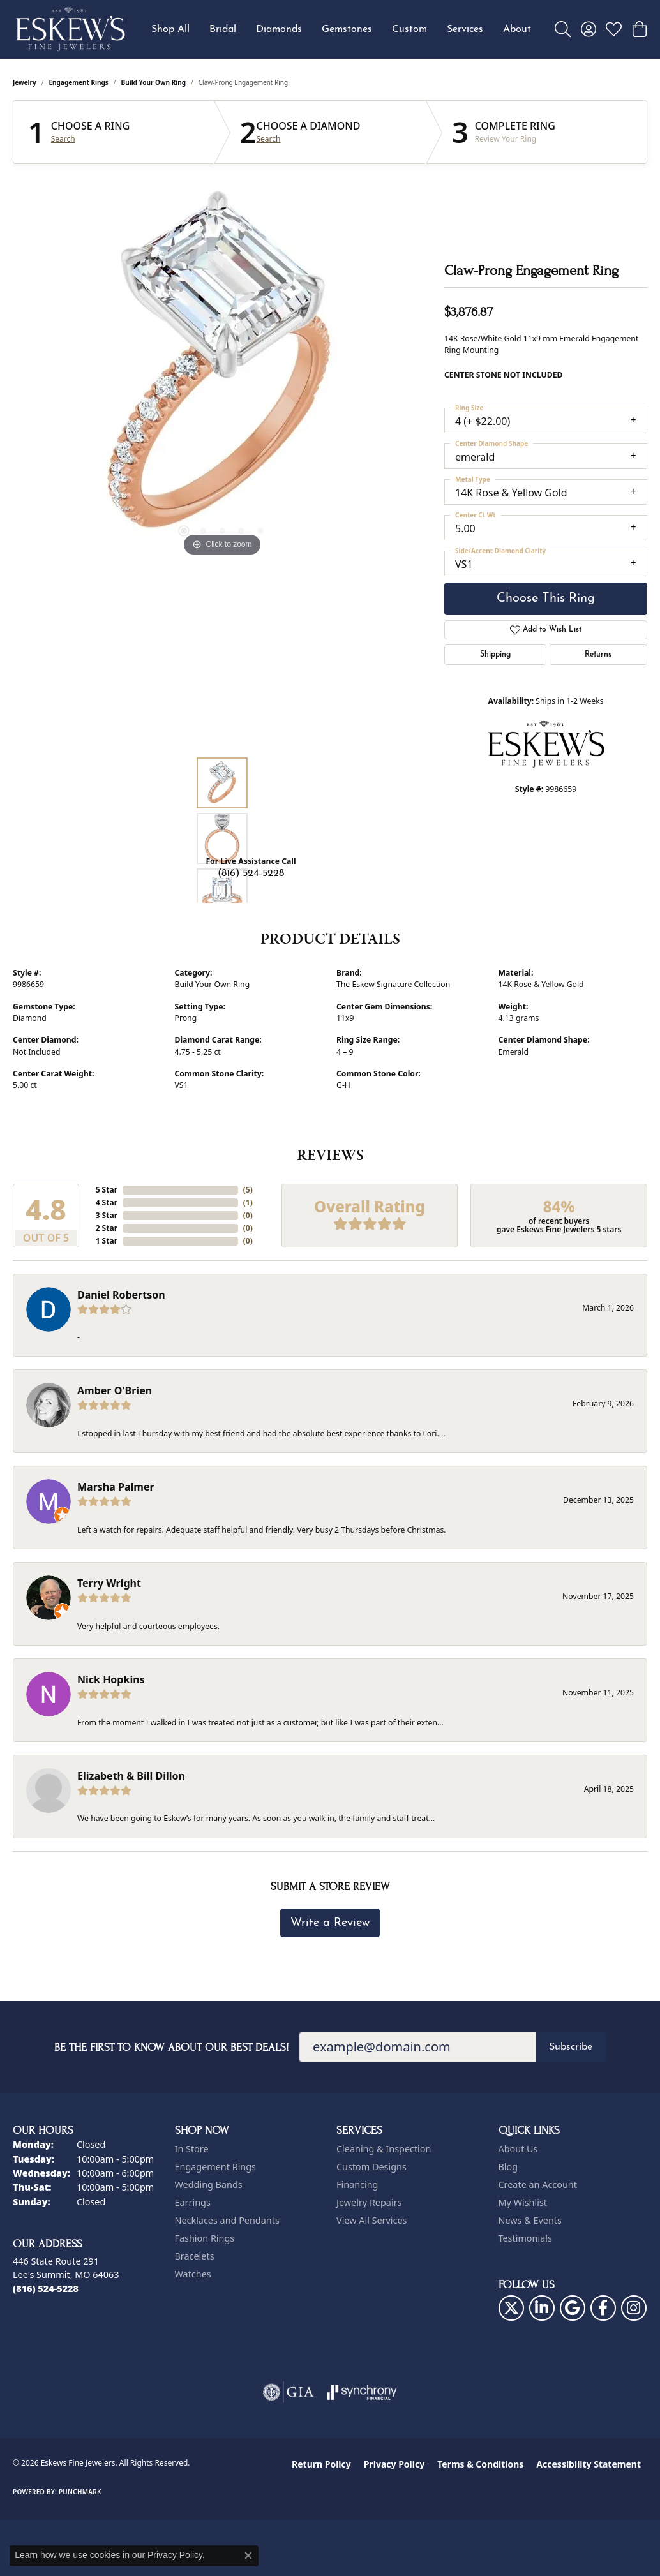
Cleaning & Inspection (383, 2149)
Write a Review (330, 1923)
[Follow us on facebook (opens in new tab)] (603, 2308)
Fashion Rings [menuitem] (205, 2238)
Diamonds (279, 29)
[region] (222, 368)
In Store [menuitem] (192, 2149)
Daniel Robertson (121, 1295)
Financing (357, 2184)
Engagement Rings (79, 82)
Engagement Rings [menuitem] (216, 2167)
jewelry (24, 82)
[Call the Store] (46, 2288)
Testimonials (525, 2238)
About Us (518, 2149)
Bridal (222, 29)
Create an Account (538, 2184)
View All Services (371, 2220)
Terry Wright (109, 1583)
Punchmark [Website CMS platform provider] (80, 2491)
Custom (409, 29)
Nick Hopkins (111, 1679)
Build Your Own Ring (153, 82)
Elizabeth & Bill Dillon (131, 1776)
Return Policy (321, 2464)
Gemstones (347, 29)
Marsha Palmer (115, 1487)
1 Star (106, 1240)
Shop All (170, 29)
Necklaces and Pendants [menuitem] (227, 2220)
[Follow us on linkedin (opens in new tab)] (542, 2308)
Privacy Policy (394, 2464)
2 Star (106, 1228)
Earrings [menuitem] (193, 2202)
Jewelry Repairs (368, 2202)
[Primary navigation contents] (341, 29)
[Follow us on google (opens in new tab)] (572, 2308)
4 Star (106, 1202)
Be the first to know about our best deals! (171, 2047)
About (517, 29)
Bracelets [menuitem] (194, 2256)
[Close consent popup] (248, 2555)
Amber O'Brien (114, 1390)
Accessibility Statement (588, 2464)
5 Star (106, 1189)
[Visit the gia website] (288, 2392)
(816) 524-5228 (251, 873)
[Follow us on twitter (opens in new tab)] (511, 2308)
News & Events (530, 2220)
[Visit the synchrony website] (362, 2392)
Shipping (495, 655)
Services (465, 29)
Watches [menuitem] (193, 2274)
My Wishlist (523, 2202)
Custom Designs (371, 2167)
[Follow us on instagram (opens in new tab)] (634, 2308)
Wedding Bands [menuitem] (209, 2184)
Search (63, 139)
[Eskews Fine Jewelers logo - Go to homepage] (70, 29)
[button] (563, 29)
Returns (598, 655)
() (248, 1189)
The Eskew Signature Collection (393, 984)
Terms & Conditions (480, 2464)
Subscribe (570, 2047)
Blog (508, 2167)
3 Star (106, 1215)
